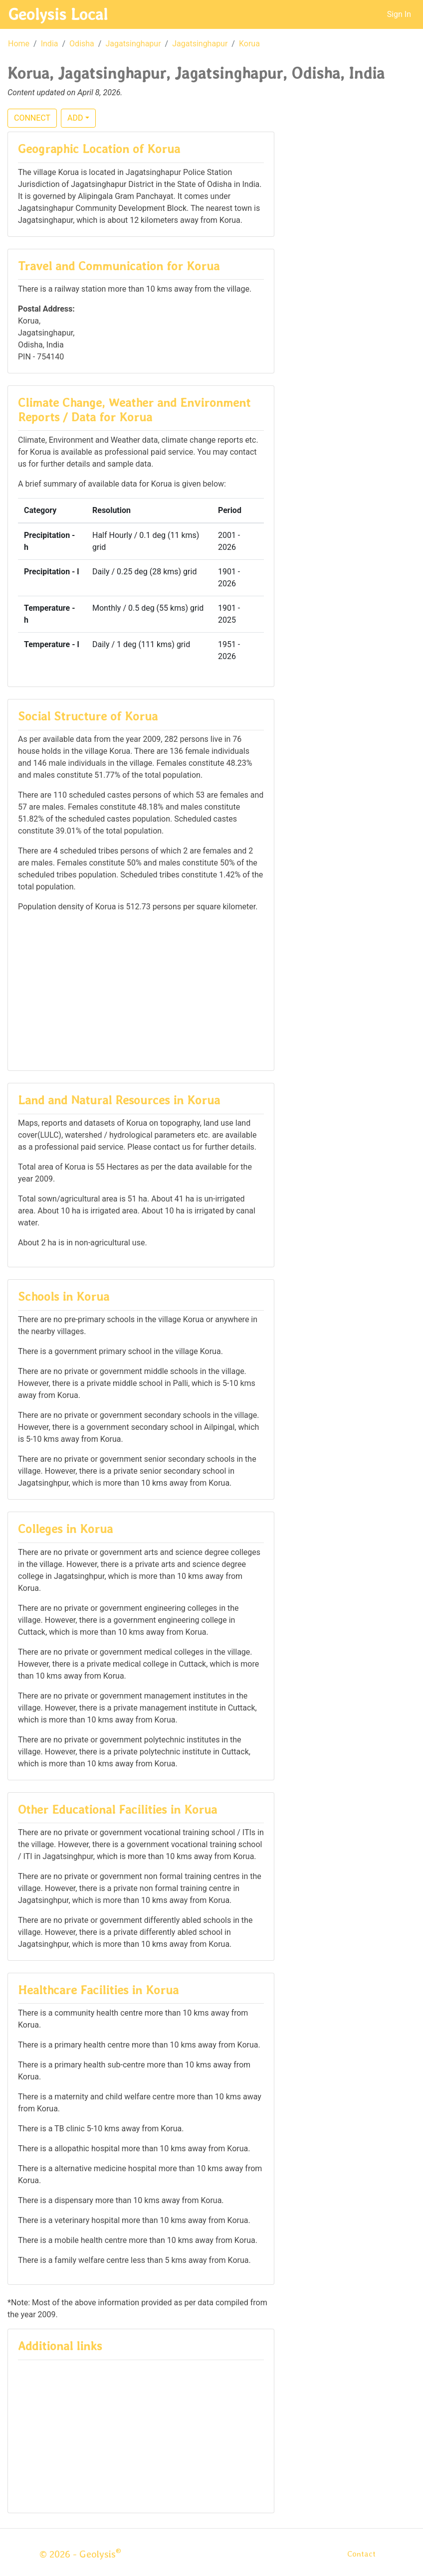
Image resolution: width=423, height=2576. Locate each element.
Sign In (399, 14)
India (49, 43)
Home (18, 43)
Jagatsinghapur (133, 43)
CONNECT (32, 118)
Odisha (81, 43)
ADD (75, 118)
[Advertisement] (141, 990)
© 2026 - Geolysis (80, 2554)
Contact (361, 2554)
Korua (249, 43)
